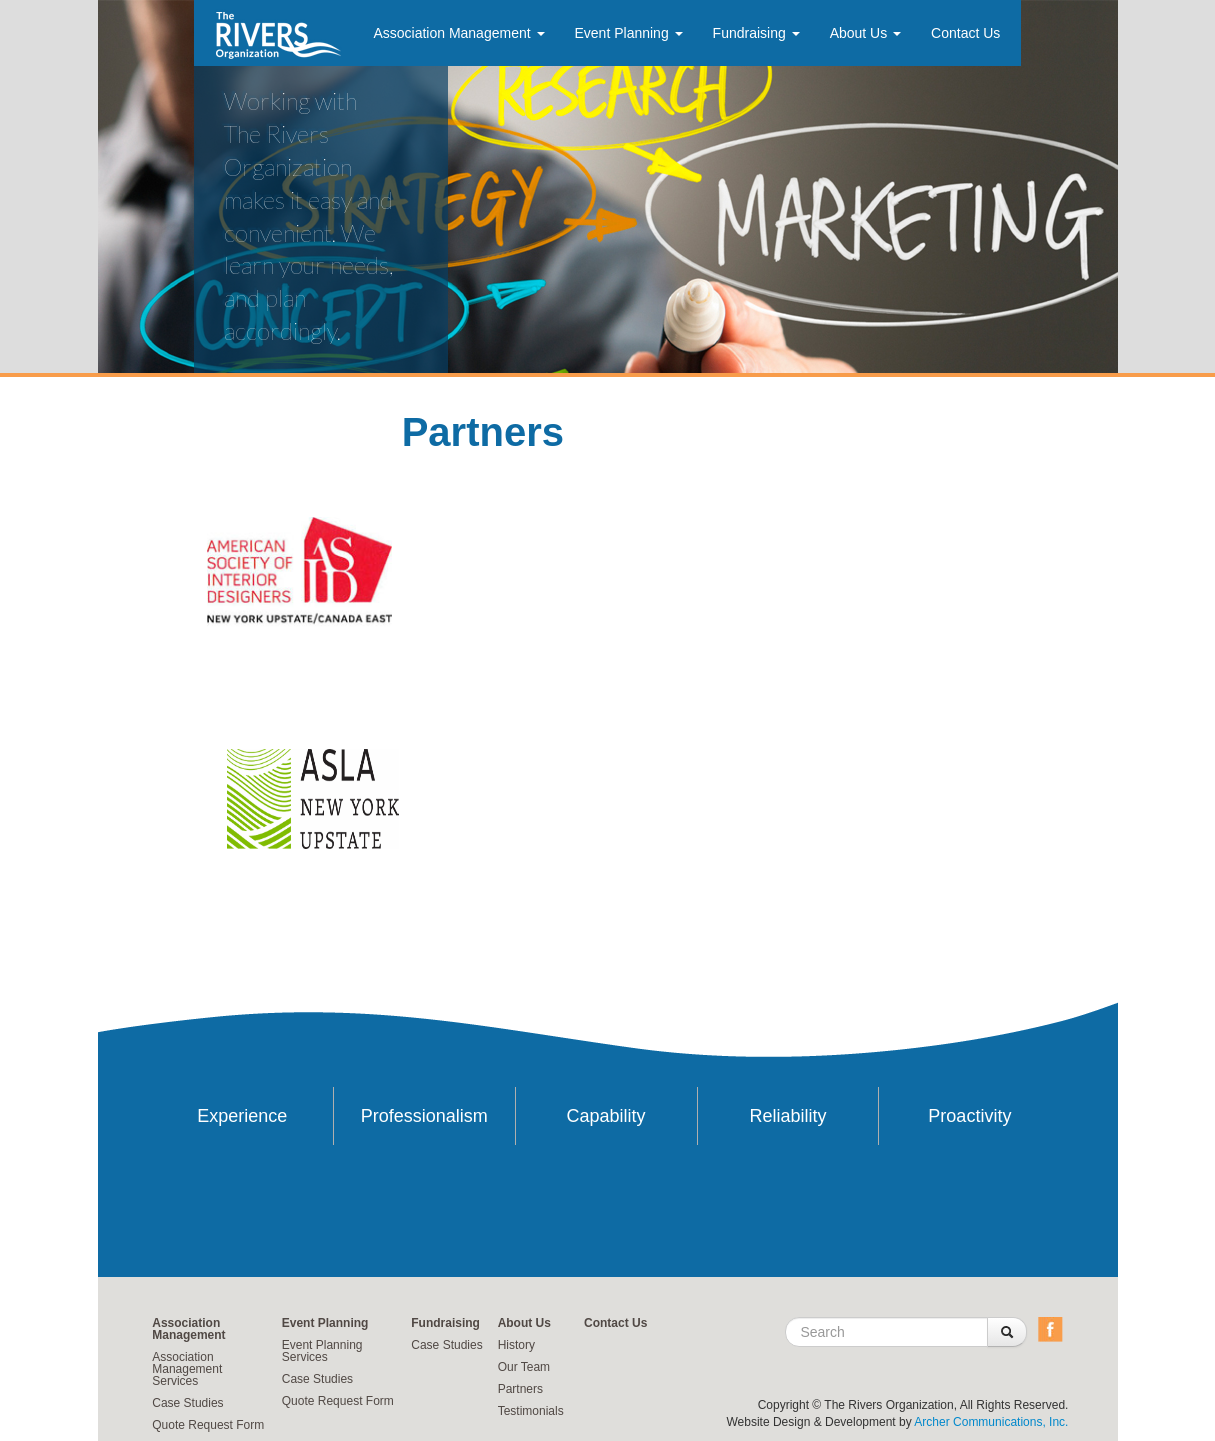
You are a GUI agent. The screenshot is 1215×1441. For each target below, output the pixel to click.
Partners (520, 1389)
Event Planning (629, 33)
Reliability (787, 1116)
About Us (865, 33)
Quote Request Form (208, 1425)
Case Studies (187, 1403)
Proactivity (969, 1116)
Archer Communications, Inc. (991, 1422)
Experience (242, 1116)
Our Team (524, 1367)
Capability (606, 1116)
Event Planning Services (322, 1351)
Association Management (458, 33)
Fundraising (756, 33)
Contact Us (965, 33)
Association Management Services (187, 1369)
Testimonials (531, 1411)
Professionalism (424, 1116)
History (516, 1345)
